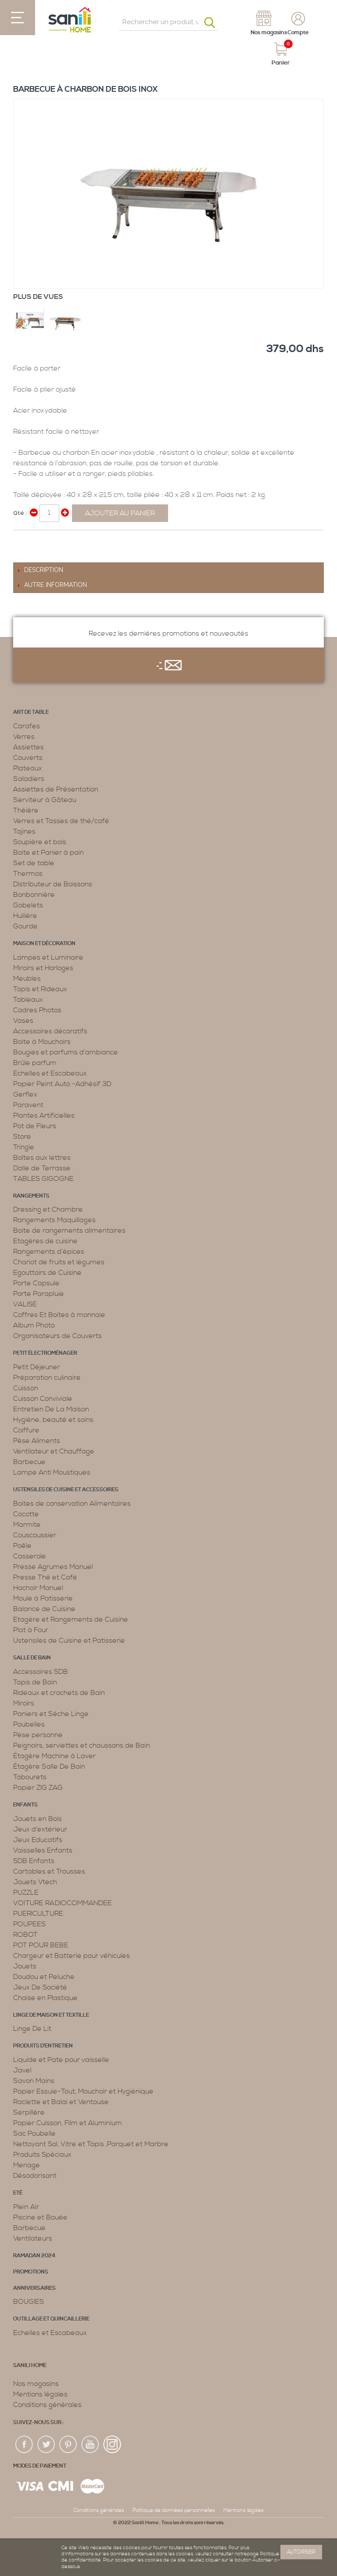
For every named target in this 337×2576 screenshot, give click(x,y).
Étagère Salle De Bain (49, 1766)
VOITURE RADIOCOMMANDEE (62, 1903)
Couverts (28, 757)
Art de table (31, 712)
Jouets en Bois (37, 1818)
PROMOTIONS (30, 2272)
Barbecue (29, 1461)
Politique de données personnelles (174, 2510)
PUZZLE (26, 1892)
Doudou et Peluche (44, 1976)
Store (22, 1136)
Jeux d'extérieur (40, 1829)
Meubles (27, 978)
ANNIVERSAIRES (34, 2288)
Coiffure (26, 1430)
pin (68, 2445)
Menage (26, 2165)
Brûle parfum (35, 1062)
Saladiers (28, 778)
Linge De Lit (32, 2028)
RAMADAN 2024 (34, 2255)
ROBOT (25, 1934)
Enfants (25, 1805)
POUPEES (29, 1924)
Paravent (28, 1105)
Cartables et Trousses (49, 1871)
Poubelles (29, 1724)
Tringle (23, 1147)
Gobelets (28, 905)
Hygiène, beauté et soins (53, 1419)
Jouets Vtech (35, 1882)
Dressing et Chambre (48, 1209)
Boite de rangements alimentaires (69, 1230)
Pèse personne (38, 1735)
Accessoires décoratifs (50, 1031)
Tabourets (30, 1777)
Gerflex (25, 1094)
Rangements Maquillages (54, 1220)
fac (24, 2445)
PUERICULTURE (38, 1913)
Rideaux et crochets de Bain (59, 1692)
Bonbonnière (34, 894)
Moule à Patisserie (43, 1598)
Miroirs (23, 1703)
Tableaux (28, 999)
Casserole (29, 1556)
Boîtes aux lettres (42, 1157)
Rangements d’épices (48, 1251)
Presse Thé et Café (45, 1577)
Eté (17, 2193)
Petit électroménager (45, 1353)
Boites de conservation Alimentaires (72, 1503)
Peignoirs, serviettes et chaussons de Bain (81, 1745)
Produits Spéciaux (42, 2154)
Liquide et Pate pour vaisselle (61, 2059)
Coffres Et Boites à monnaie (59, 1314)
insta (112, 2445)
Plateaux (27, 768)
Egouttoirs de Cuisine (47, 1272)
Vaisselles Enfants (42, 1850)
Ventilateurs (32, 2238)
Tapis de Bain (35, 1682)
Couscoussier (34, 1535)
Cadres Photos (37, 1010)
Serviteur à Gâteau (44, 799)
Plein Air (26, 2206)
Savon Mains (33, 2080)
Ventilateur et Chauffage (53, 1451)
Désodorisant (35, 2175)
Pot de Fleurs (34, 1126)
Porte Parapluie (38, 1293)
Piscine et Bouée (40, 2217)
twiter (46, 2445)
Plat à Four (30, 1630)
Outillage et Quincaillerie (51, 2319)
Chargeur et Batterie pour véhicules (71, 1955)
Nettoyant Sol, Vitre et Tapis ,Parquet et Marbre (90, 2144)
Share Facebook (22, 540)
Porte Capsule (36, 1283)
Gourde (25, 926)
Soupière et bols (39, 842)
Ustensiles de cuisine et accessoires (65, 1489)
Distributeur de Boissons (52, 884)
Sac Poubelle (34, 2133)
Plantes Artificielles (44, 1115)
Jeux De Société (40, 1987)
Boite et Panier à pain (48, 852)
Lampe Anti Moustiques (51, 1472)
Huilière (25, 915)
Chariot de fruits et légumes (58, 1262)
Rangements (31, 1196)
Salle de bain (32, 1658)
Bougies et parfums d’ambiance (65, 1052)
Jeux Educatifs (37, 1839)
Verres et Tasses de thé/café (61, 821)
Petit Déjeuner (36, 1367)
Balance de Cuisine (44, 1609)
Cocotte (26, 1514)
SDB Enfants (33, 1860)
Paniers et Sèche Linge (51, 1713)
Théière (26, 810)
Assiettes (28, 747)
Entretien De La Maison (51, 1409)
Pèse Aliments (36, 1440)
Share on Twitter (39, 540)
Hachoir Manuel (38, 1587)
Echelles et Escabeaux (50, 1073)
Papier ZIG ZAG (38, 1787)
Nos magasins (36, 2383)
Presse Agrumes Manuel (53, 1566)
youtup (90, 2445)
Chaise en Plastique (45, 1997)
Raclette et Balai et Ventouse (61, 2101)
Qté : (20, 513)
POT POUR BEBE (40, 1945)
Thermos (28, 873)
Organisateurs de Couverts (57, 1335)
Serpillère (29, 2112)
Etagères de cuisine (45, 1241)
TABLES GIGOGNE (43, 1178)
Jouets (24, 1966)
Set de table (33, 863)
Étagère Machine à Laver (54, 1756)
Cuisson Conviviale (42, 1398)
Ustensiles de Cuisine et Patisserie (69, 1640)
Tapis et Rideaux (40, 989)
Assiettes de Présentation (55, 789)
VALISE (25, 1304)
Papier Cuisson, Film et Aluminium (67, 2123)
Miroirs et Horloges (43, 968)
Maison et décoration (44, 943)
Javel (22, 2070)
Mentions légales (40, 2394)
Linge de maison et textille (51, 2015)
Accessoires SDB (40, 1671)
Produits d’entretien (43, 2046)
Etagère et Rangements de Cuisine (70, 1619)
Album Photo (34, 1325)
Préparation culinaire (47, 1377)
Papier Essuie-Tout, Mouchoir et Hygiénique (83, 2091)
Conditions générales (47, 2404)
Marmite (27, 1524)
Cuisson (25, 1388)
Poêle (22, 1545)
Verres (24, 736)
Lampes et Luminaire (48, 957)
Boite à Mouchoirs (42, 1041)
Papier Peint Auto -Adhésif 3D (62, 1083)
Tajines (24, 831)
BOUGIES (28, 2301)
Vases (23, 1020)
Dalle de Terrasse (42, 1168)
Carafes (26, 726)
